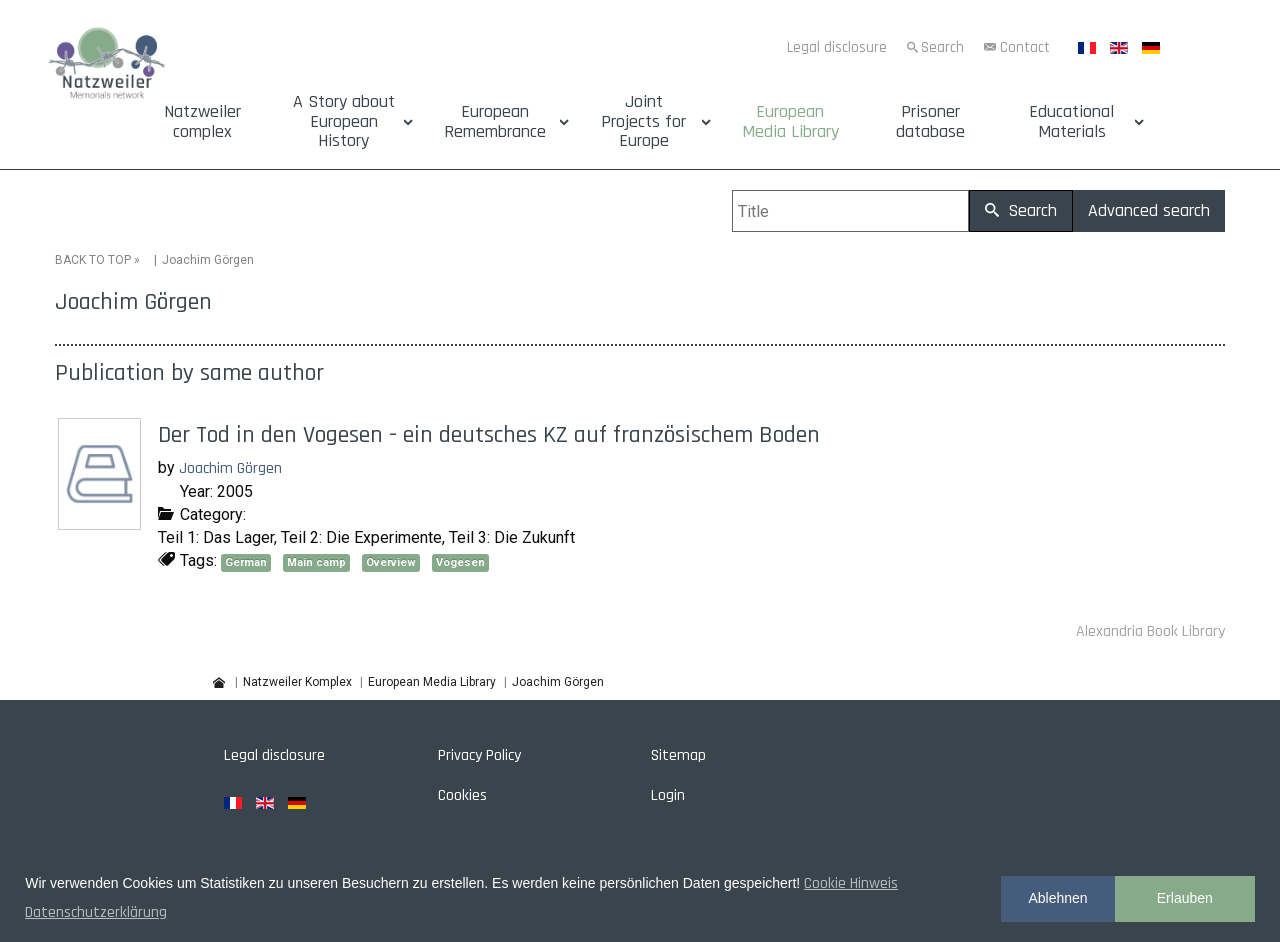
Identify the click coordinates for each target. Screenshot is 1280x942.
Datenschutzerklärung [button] (96, 912)
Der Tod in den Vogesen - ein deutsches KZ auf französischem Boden (489, 435)
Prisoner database (930, 122)
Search (942, 47)
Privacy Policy (479, 755)
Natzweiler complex (202, 122)
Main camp (316, 562)
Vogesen (460, 562)
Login (668, 795)
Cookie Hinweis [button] (851, 883)
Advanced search (1149, 210)
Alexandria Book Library (1150, 631)
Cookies (462, 795)
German (246, 562)
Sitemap (678, 755)
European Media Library (790, 122)
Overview (391, 562)
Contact (1025, 47)
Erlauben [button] (1185, 898)
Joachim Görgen (230, 468)
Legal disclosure (837, 47)
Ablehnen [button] (1057, 898)
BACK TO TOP (93, 260)
